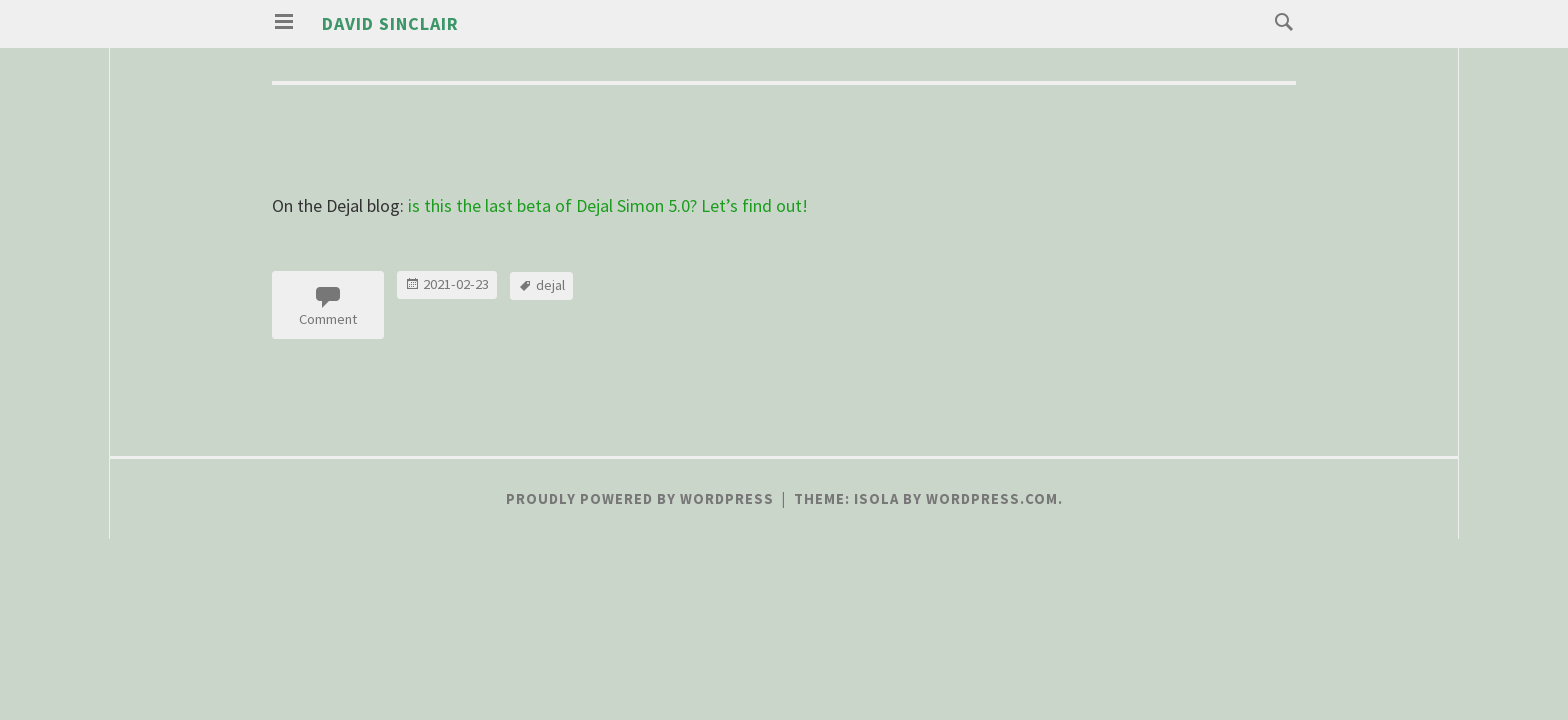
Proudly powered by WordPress (640, 499)
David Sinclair (390, 23)
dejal (550, 285)
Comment (328, 319)
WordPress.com (992, 499)
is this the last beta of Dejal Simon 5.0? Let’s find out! (608, 205)
